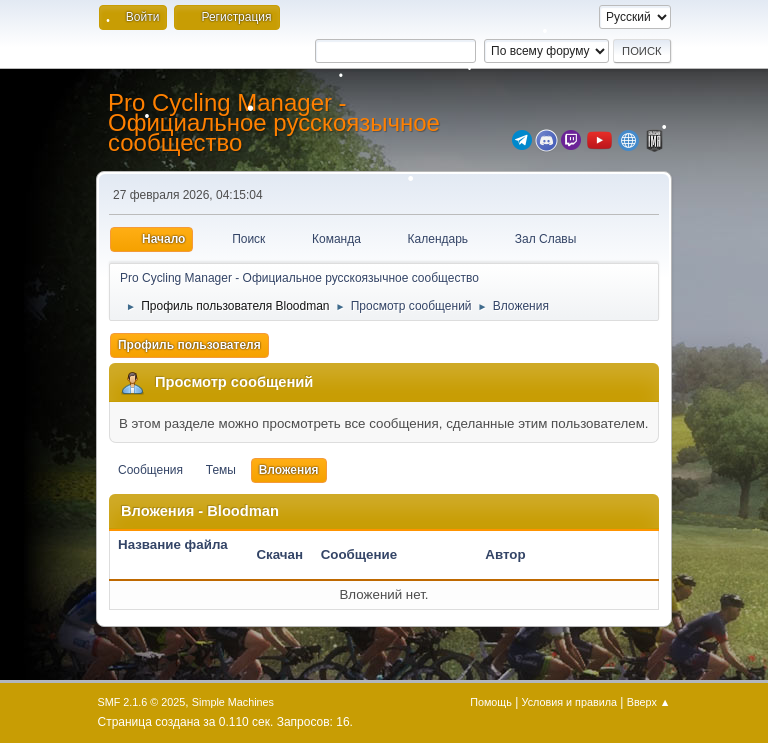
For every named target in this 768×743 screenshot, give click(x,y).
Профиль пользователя (189, 345)
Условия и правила (569, 702)
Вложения (289, 470)
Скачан (279, 554)
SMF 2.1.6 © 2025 (142, 702)
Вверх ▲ (649, 702)
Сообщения (150, 470)
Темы (221, 470)
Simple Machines (233, 702)
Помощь (491, 702)
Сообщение (359, 554)
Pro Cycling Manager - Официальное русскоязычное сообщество (274, 122)
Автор (505, 554)
